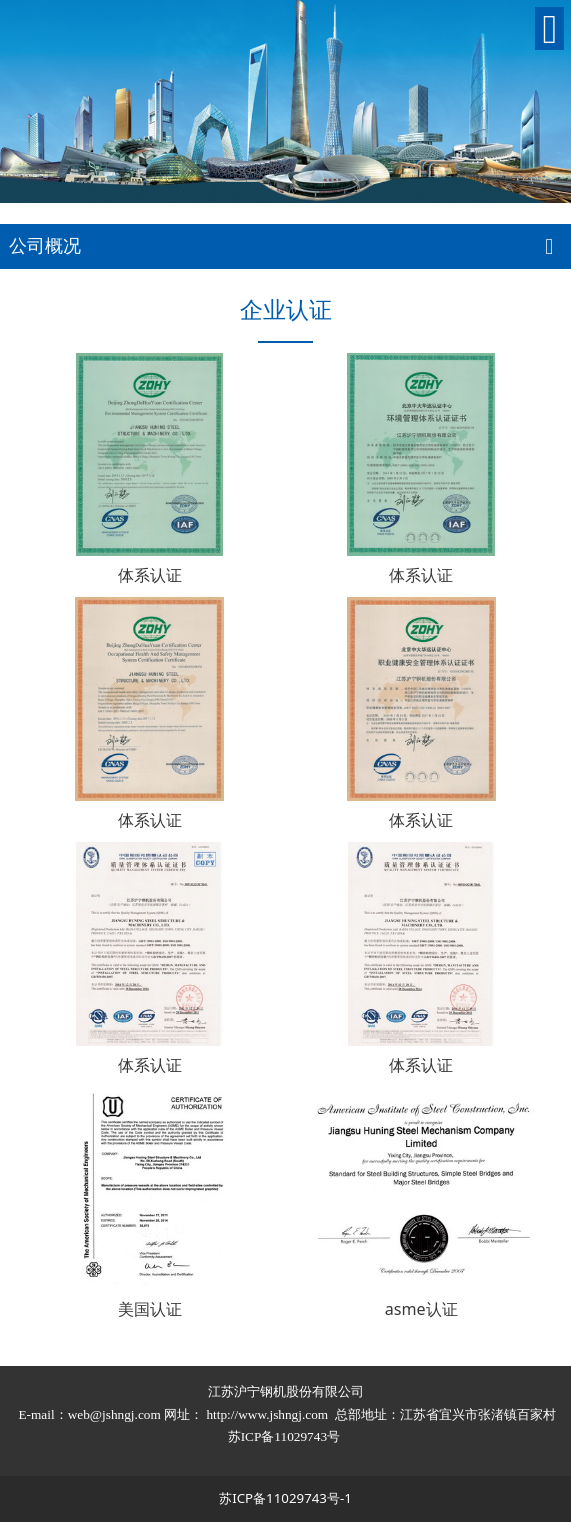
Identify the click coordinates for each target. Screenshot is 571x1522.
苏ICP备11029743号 (286, 1436)
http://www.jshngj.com (267, 1414)
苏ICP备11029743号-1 (285, 1498)
